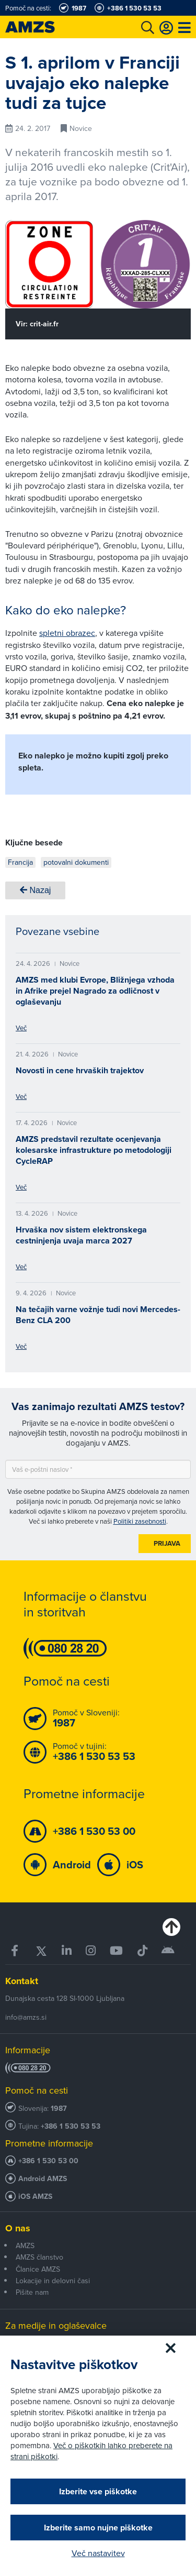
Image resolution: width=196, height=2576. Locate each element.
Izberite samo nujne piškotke (98, 2528)
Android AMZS (42, 2178)
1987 (59, 2108)
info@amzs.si (26, 2017)
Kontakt (21, 1981)
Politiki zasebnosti (139, 1521)
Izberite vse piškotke (98, 2491)
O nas (17, 2228)
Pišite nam (32, 2292)
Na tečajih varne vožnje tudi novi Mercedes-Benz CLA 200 (98, 1314)
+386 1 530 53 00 (48, 2160)
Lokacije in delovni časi (53, 2280)
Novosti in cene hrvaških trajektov (80, 1070)
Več (21, 1027)
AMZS (25, 2245)
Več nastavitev (98, 2553)
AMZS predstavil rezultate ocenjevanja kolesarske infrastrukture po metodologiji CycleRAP (93, 1150)
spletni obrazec (67, 633)
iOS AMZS (35, 2196)
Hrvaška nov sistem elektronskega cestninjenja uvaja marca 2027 (81, 1235)
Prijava (167, 1543)
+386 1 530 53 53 (70, 2126)
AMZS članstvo (39, 2257)
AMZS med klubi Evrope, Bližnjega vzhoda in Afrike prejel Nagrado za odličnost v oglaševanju (95, 991)
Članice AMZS (38, 2269)
